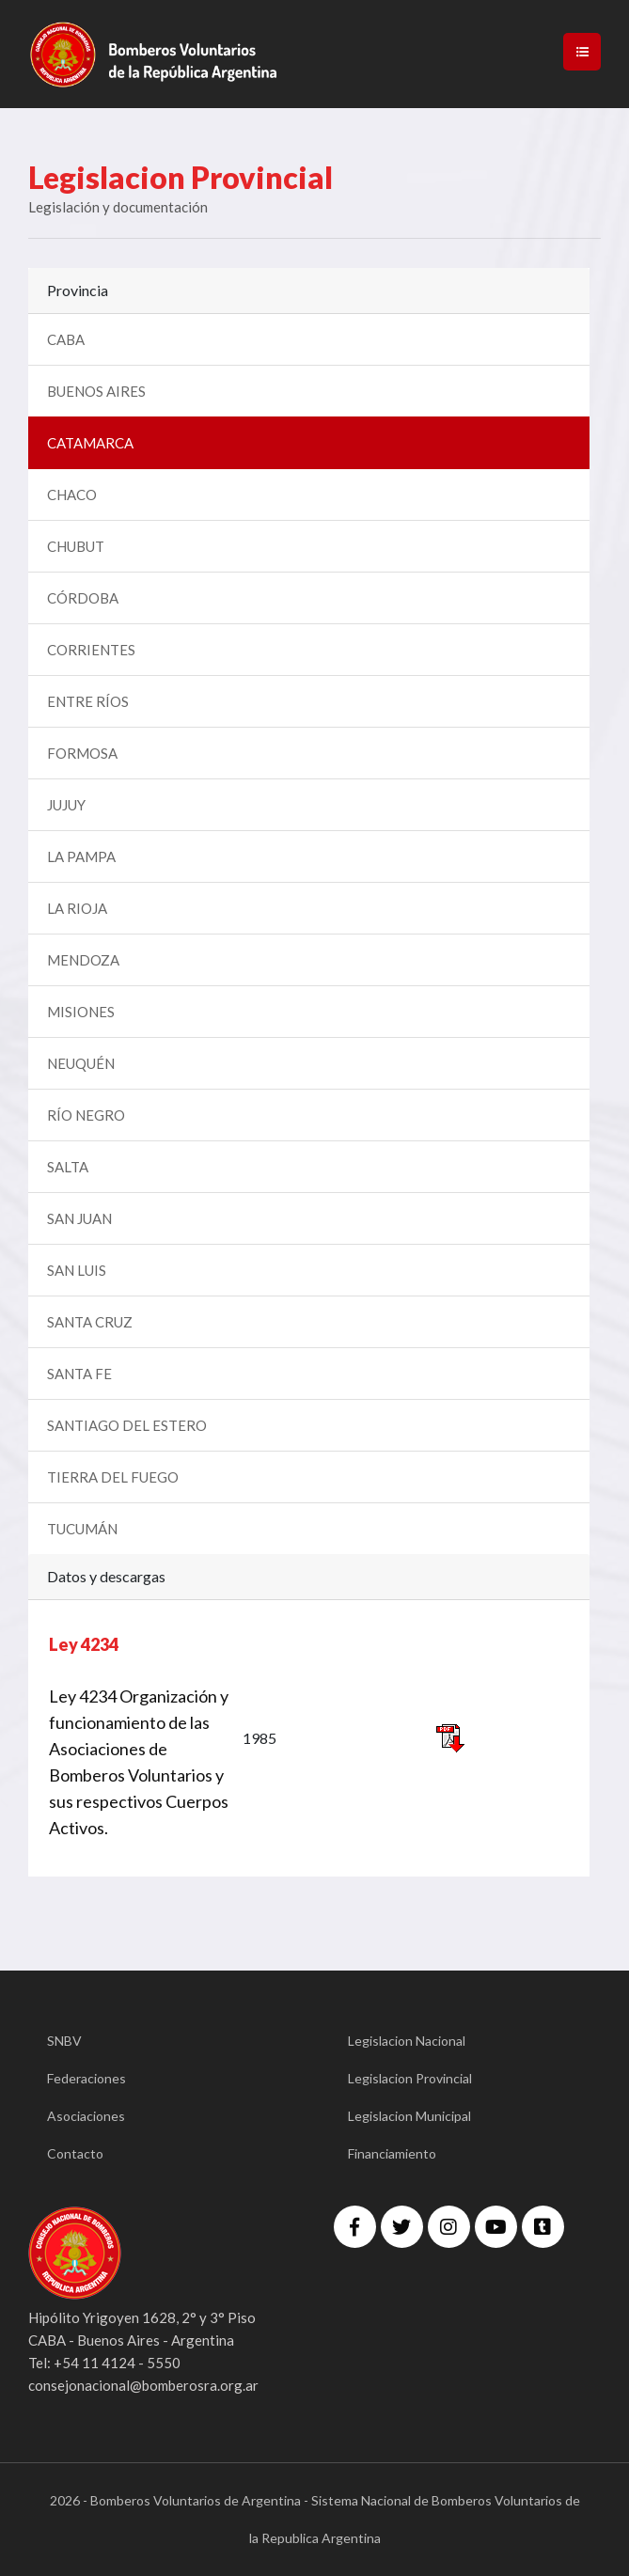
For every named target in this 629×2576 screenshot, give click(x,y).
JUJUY (66, 804)
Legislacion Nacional (406, 2041)
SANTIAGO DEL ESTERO (127, 1425)
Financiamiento (392, 2153)
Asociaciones (86, 2116)
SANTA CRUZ (90, 1321)
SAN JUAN (79, 1218)
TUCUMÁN (82, 1528)
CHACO (72, 494)
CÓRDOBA (82, 597)
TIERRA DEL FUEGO (113, 1477)
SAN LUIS (76, 1270)
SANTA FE (79, 1373)
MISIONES (81, 1011)
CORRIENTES (91, 649)
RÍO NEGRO (86, 1115)
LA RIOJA (77, 908)
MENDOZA (83, 959)
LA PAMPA (81, 856)
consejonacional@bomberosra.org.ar (143, 2385)
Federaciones (86, 2078)
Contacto (75, 2153)
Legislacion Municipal (409, 2116)
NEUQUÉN (81, 1063)
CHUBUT (75, 546)
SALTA (67, 1166)
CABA (66, 339)
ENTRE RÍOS (88, 701)
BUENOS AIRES (96, 391)
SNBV (64, 2041)
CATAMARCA (90, 442)
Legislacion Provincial (410, 2078)
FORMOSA (82, 753)
